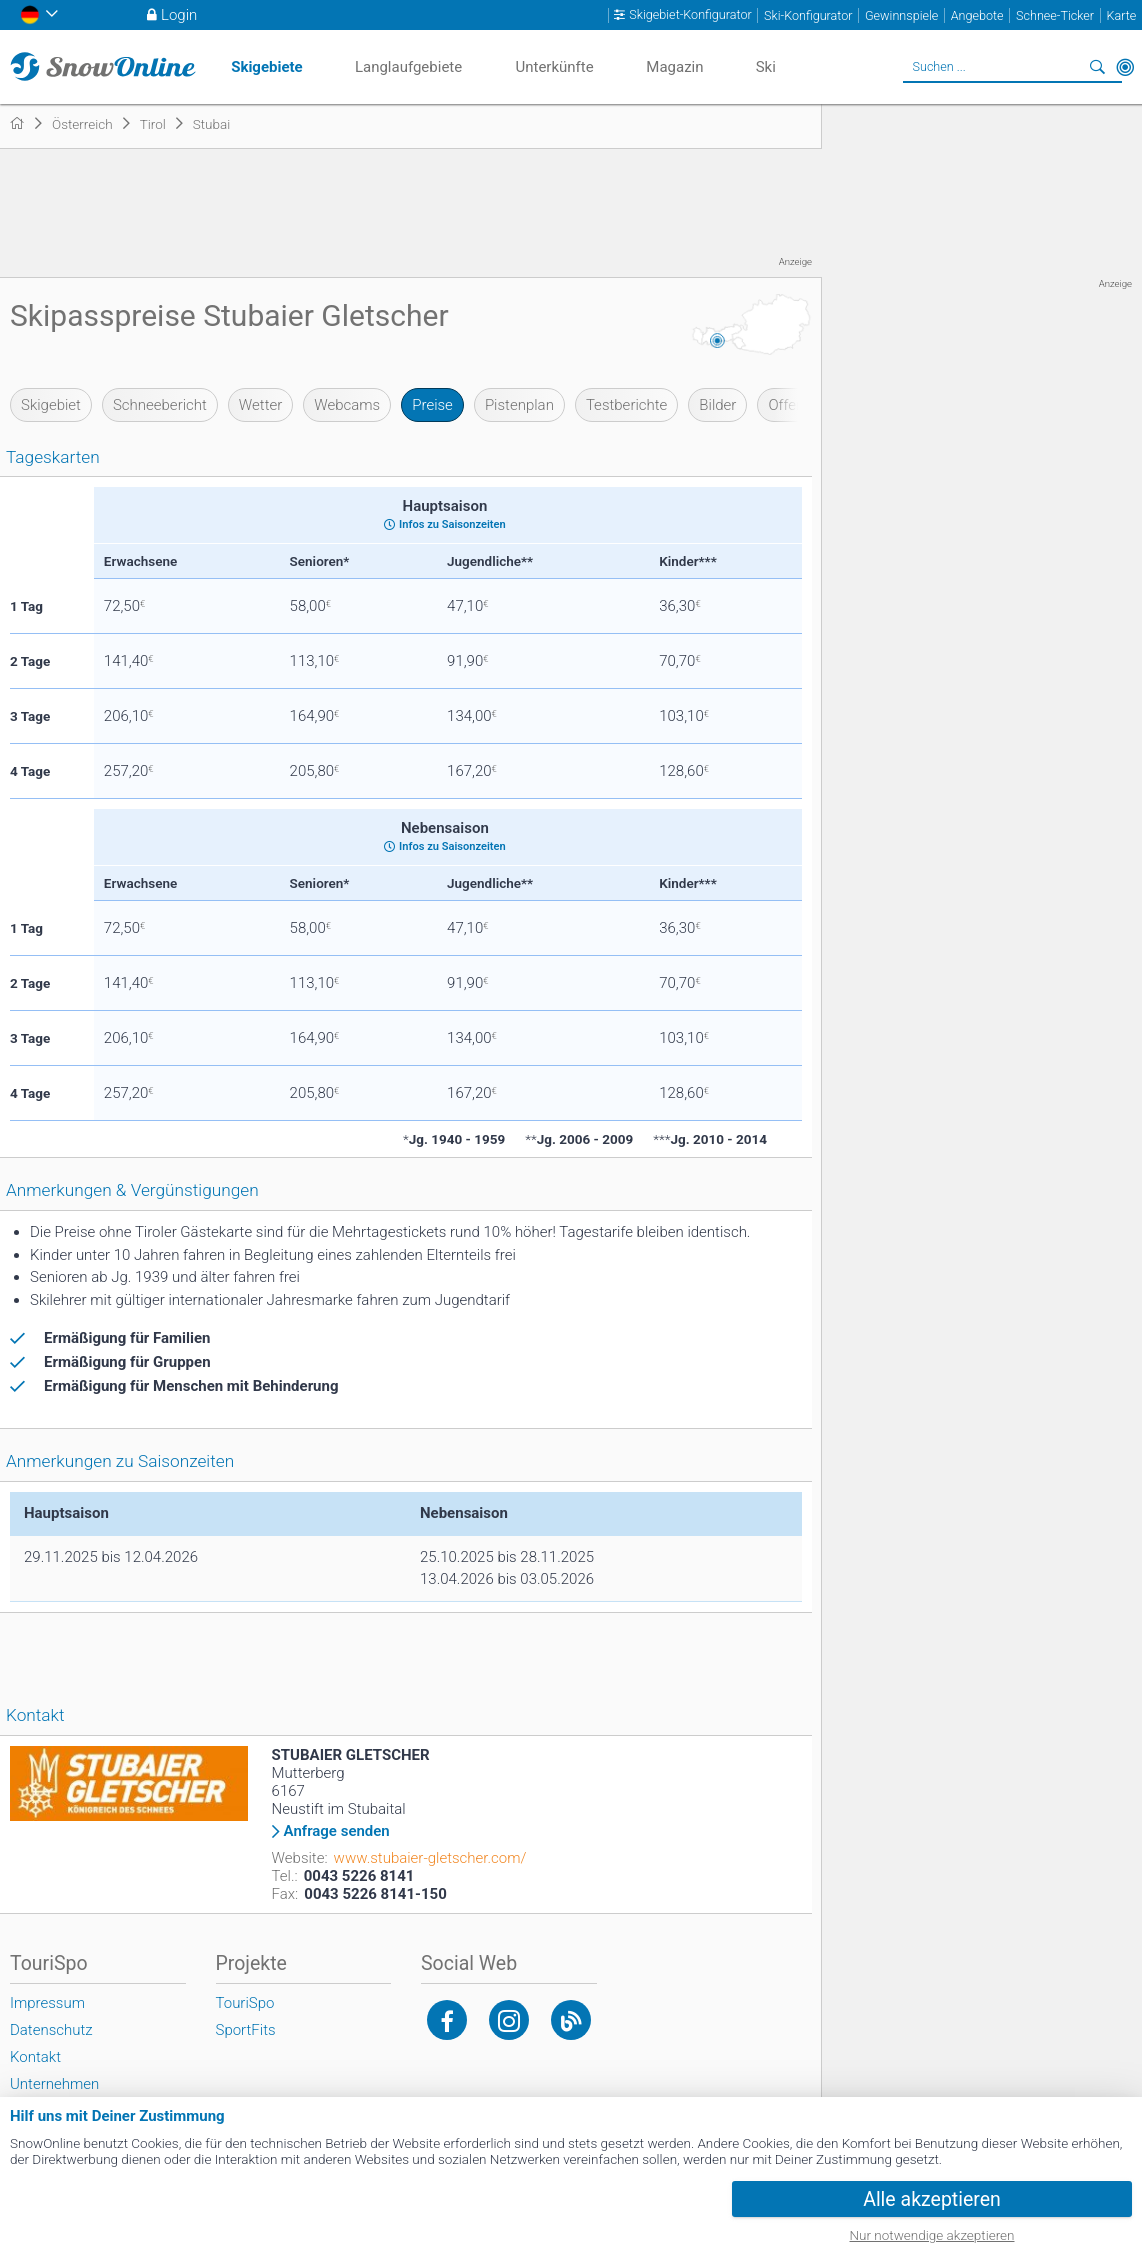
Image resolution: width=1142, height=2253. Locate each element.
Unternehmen (54, 2084)
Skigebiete (267, 67)
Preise (432, 405)
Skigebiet (51, 405)
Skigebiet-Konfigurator (690, 15)
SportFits (246, 2030)
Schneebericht (160, 405)
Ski (766, 67)
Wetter (260, 405)
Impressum (47, 2003)
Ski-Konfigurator (808, 15)
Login (179, 15)
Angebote (977, 15)
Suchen (1097, 67)
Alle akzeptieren (932, 2199)
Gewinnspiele (901, 15)
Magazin (674, 67)
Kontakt (35, 2057)
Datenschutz (51, 2030)
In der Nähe (1125, 67)
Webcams (347, 405)
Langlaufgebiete (408, 67)
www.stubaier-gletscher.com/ (430, 1858)
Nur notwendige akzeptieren (932, 2235)
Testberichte (626, 405)
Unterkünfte (554, 67)
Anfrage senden (337, 1831)
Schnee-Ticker (1055, 15)
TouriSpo (245, 2003)
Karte (1121, 15)
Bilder (717, 405)
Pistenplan (519, 405)
